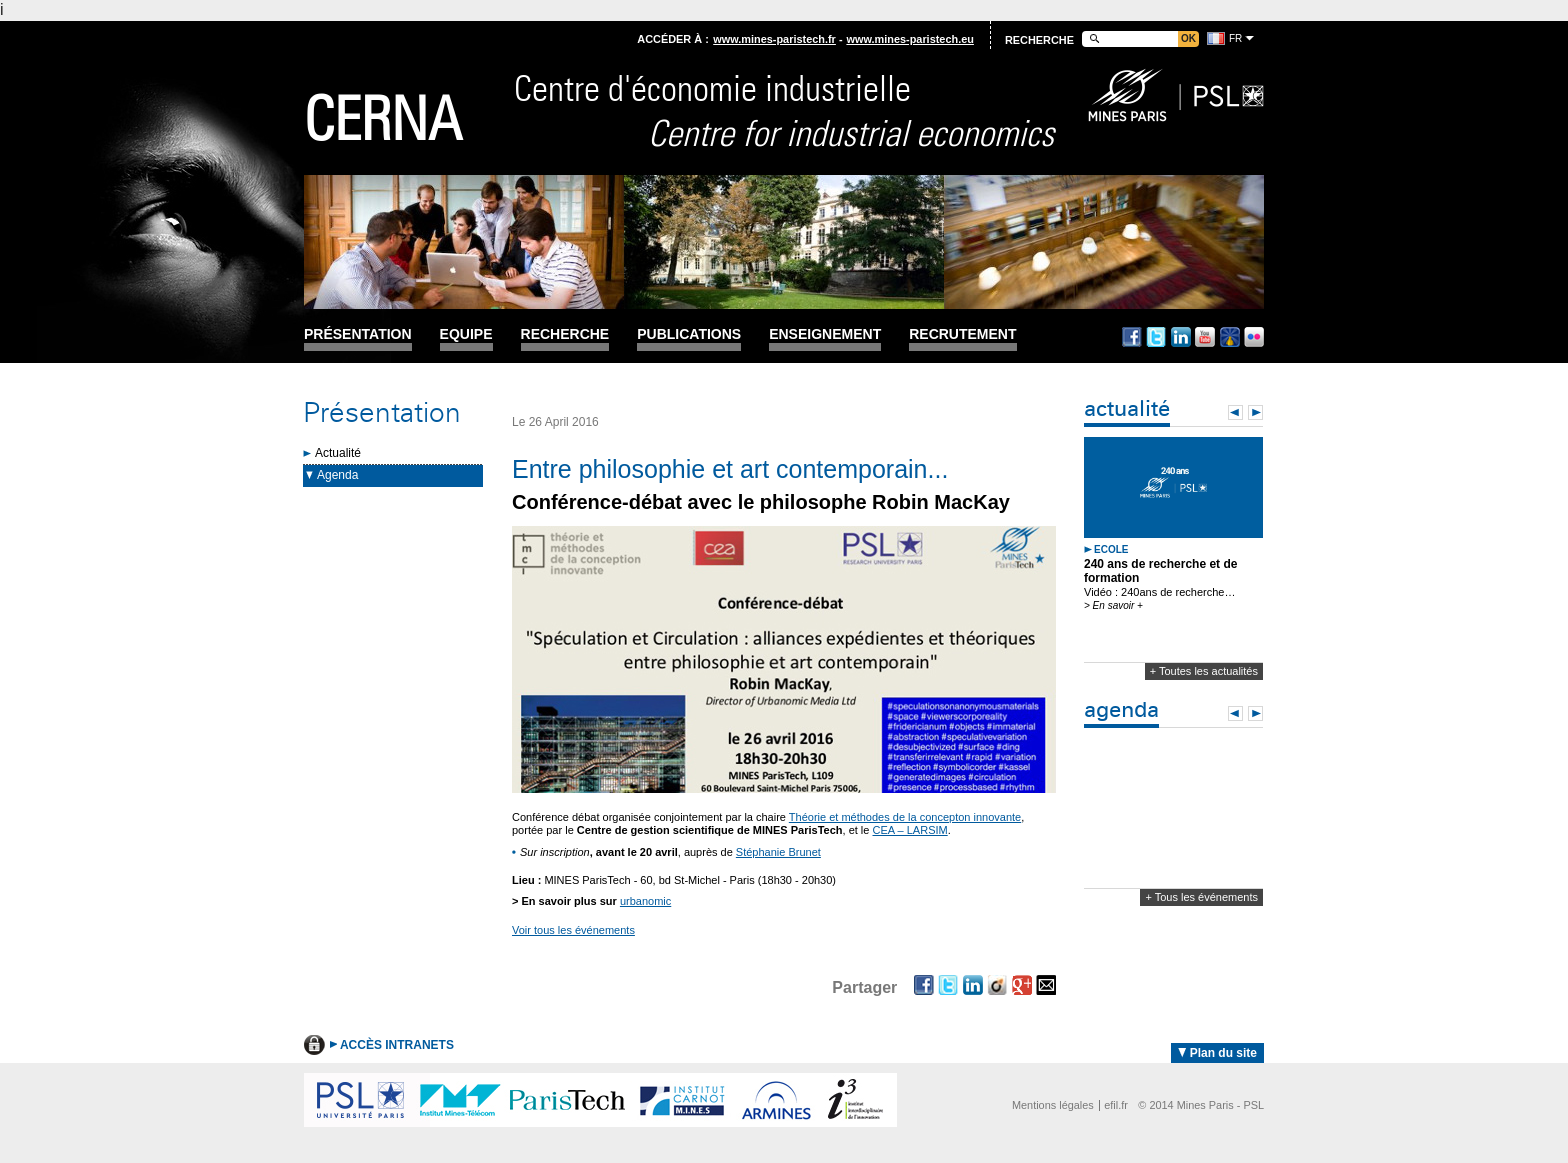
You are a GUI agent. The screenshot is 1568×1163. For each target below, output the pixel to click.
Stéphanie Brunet (778, 852)
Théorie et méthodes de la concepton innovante (905, 817)
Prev (1235, 412)
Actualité (338, 453)
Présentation (358, 334)
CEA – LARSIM (910, 830)
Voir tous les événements (573, 930)
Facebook (1132, 337)
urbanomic (645, 901)
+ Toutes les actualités (1204, 671)
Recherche (565, 334)
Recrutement (962, 334)
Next (1255, 412)
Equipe (466, 334)
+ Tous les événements (1201, 897)
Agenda (337, 475)
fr (1235, 38)
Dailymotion (1230, 337)
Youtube (1205, 337)
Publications (689, 334)
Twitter (1156, 337)
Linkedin (1181, 337)
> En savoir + (1113, 605)
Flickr (1254, 337)
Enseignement (825, 334)
